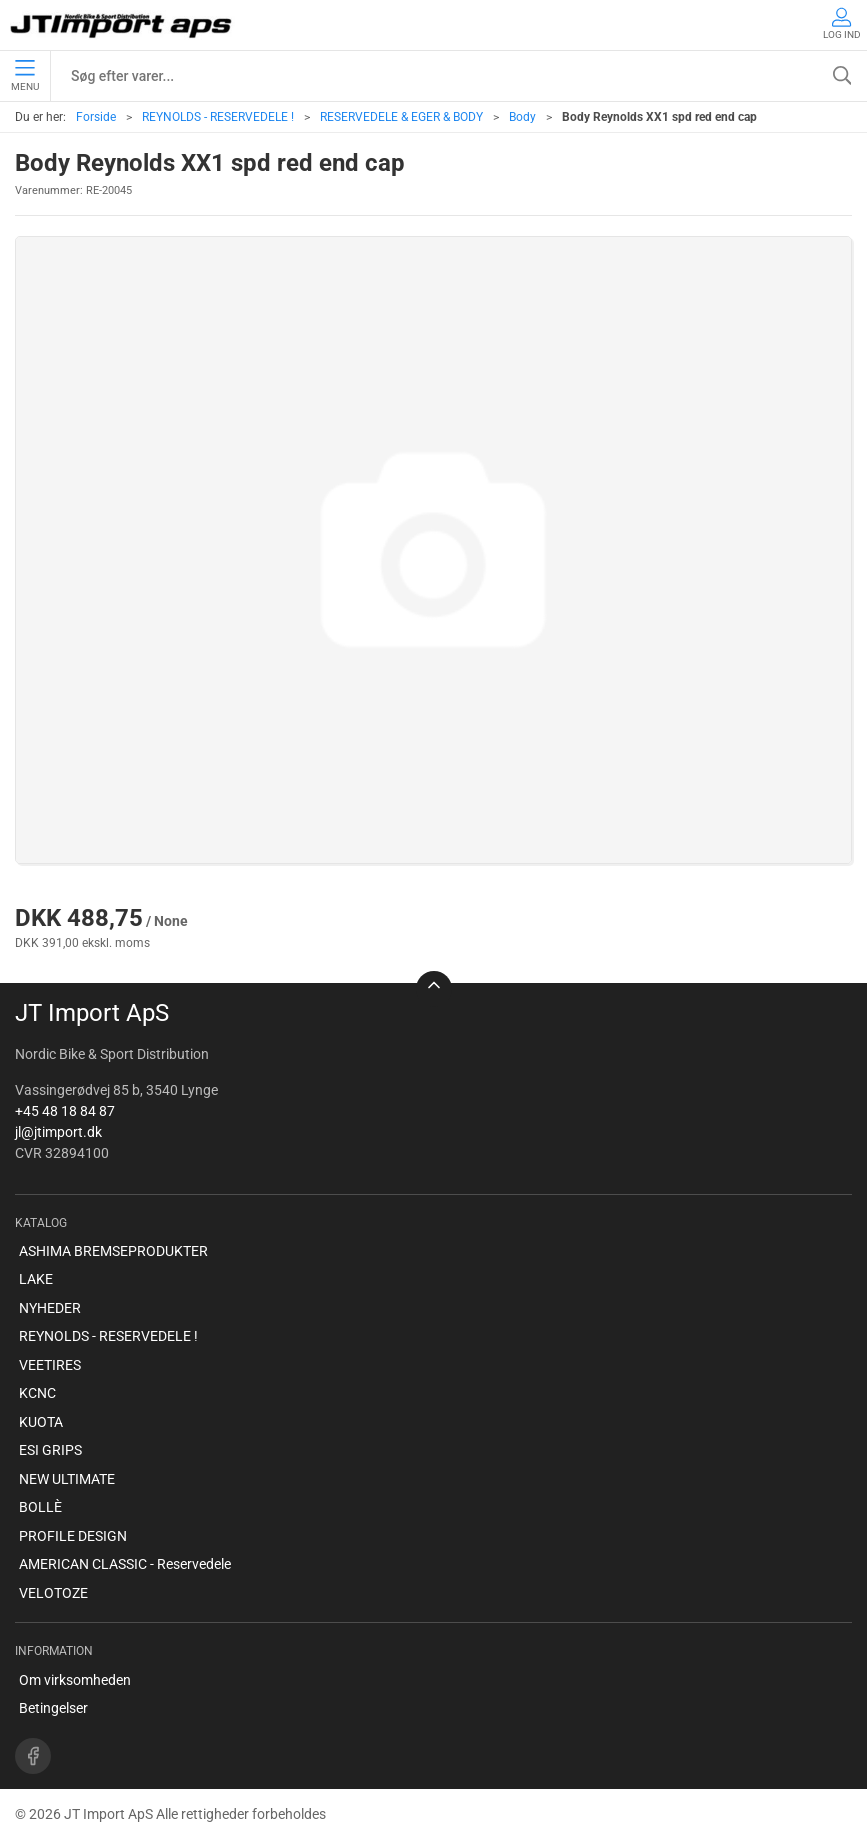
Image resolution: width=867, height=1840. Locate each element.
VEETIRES (50, 1365)
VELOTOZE (53, 1593)
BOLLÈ (40, 1507)
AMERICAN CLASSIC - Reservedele (125, 1564)
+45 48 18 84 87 (65, 1111)
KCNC (37, 1393)
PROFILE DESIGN (73, 1536)
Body (522, 117)
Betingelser (53, 1708)
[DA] (122, 25)
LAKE (36, 1279)
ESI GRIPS (50, 1450)
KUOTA (41, 1422)
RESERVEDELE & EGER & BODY (401, 117)
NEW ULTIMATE (67, 1479)
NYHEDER (50, 1308)
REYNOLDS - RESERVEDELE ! (218, 117)
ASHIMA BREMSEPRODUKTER (113, 1251)
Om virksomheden (75, 1680)
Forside (96, 117)
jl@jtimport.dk (58, 1132)
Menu (25, 76)
